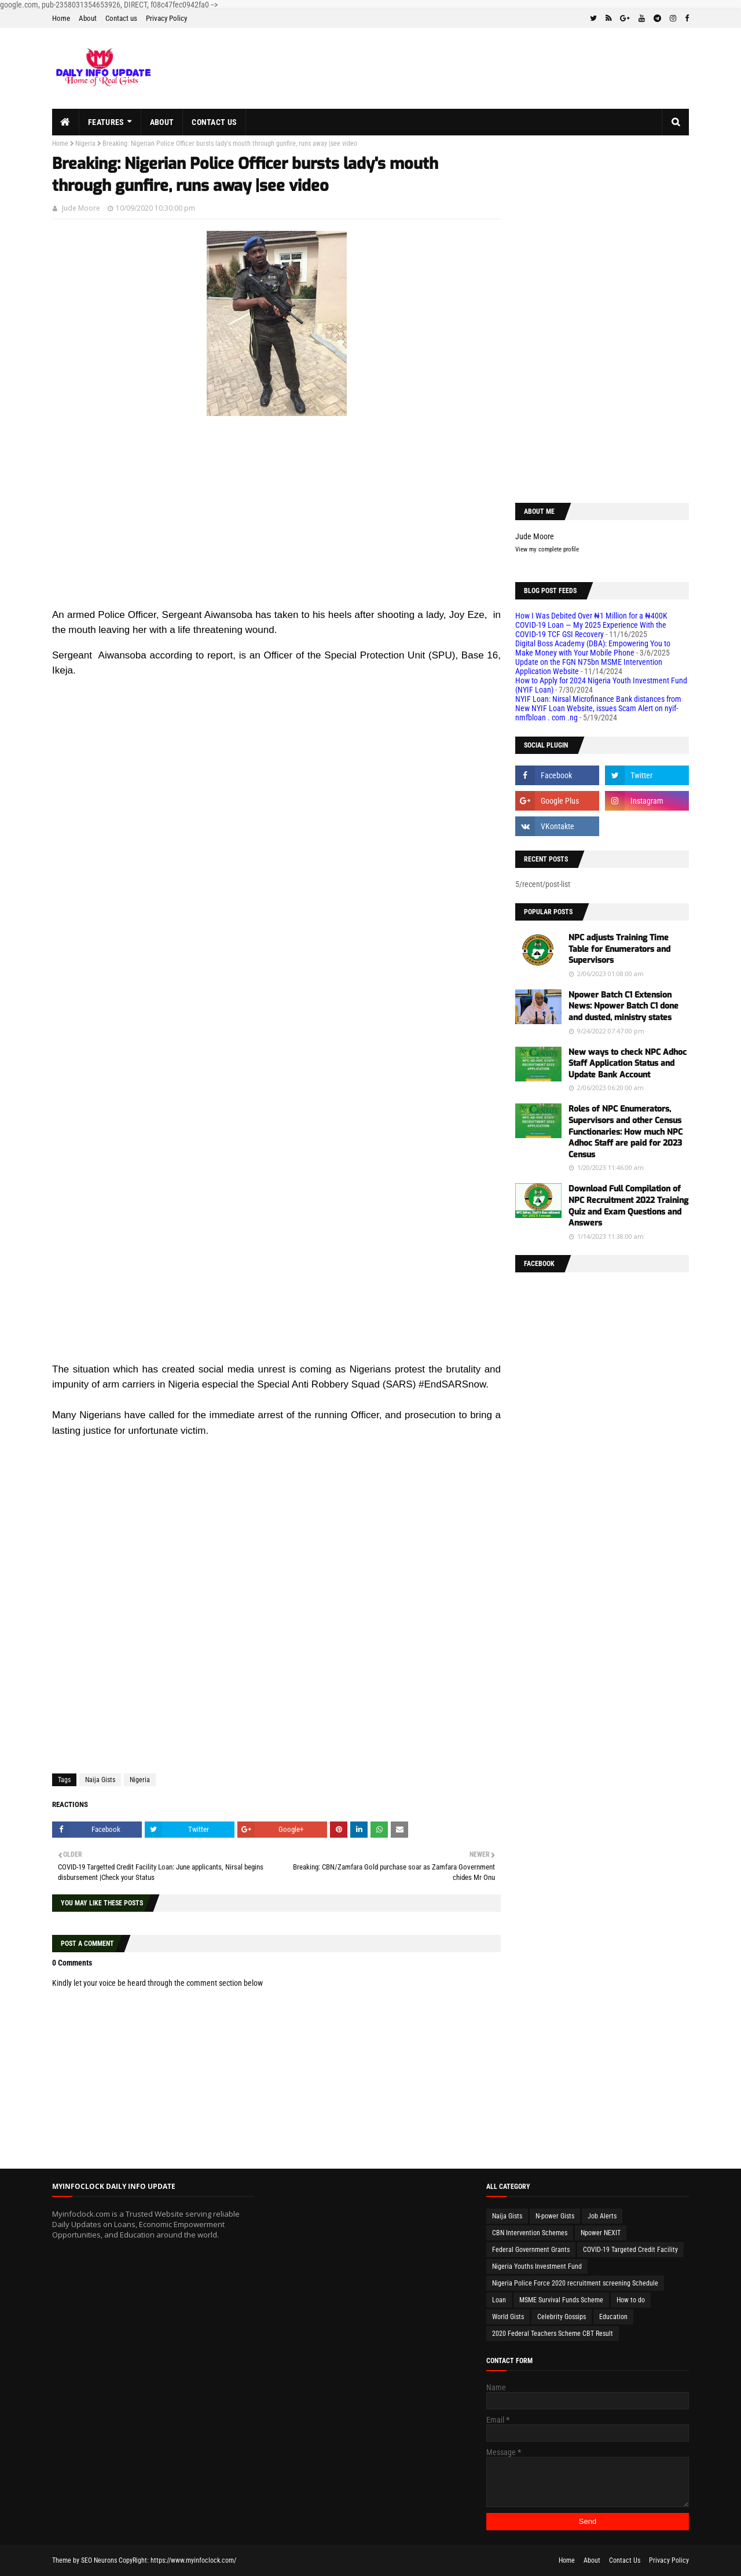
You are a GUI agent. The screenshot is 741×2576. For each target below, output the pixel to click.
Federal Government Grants (531, 2250)
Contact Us (624, 2560)
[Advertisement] (276, 526)
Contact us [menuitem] (214, 122)
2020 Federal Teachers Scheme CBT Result (552, 2334)
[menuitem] (65, 122)
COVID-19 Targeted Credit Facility (630, 2250)
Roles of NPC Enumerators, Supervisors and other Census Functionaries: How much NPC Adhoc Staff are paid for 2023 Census (625, 1131)
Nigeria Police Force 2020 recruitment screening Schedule (575, 2283)
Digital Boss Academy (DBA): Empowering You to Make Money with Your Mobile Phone (592, 648)
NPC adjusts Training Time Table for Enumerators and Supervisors (619, 949)
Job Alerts (602, 2216)
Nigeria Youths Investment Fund (537, 2266)
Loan (499, 2300)
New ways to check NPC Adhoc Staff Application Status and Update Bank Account (627, 1063)
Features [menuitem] (106, 122)
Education (613, 2317)
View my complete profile (547, 549)
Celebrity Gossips (561, 2317)
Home (61, 18)
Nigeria (85, 143)
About (88, 18)
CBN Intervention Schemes (529, 2233)
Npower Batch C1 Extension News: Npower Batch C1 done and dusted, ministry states (623, 1006)
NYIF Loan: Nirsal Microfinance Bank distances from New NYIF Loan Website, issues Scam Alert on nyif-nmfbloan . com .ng (598, 708)
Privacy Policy (166, 18)
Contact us (121, 18)
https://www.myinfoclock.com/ (193, 2560)
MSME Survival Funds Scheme (561, 2300)
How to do (631, 2300)
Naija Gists (100, 1780)
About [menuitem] (162, 122)
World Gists (508, 2317)
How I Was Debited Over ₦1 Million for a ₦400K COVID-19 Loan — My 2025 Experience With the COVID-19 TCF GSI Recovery (591, 625)
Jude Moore (81, 208)
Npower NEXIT (601, 2233)
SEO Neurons (99, 2560)
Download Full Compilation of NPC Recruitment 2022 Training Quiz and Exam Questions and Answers (628, 1205)
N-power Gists (554, 2216)
